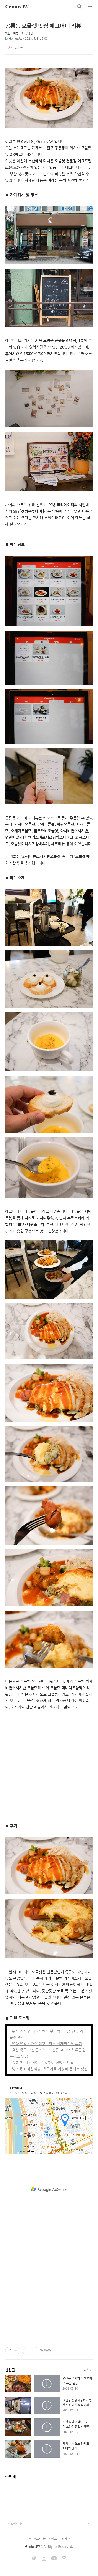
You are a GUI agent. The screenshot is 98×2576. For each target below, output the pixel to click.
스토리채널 (40, 2538)
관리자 (66, 2538)
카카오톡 (54, 2538)
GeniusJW (17, 6)
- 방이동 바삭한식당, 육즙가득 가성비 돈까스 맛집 (49, 2069)
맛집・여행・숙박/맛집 (19, 33)
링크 (13, 167)
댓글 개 (10, 2477)
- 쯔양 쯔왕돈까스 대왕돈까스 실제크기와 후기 (46, 2044)
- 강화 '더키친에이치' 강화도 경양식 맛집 (42, 2062)
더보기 (88, 2369)
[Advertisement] (49, 1765)
